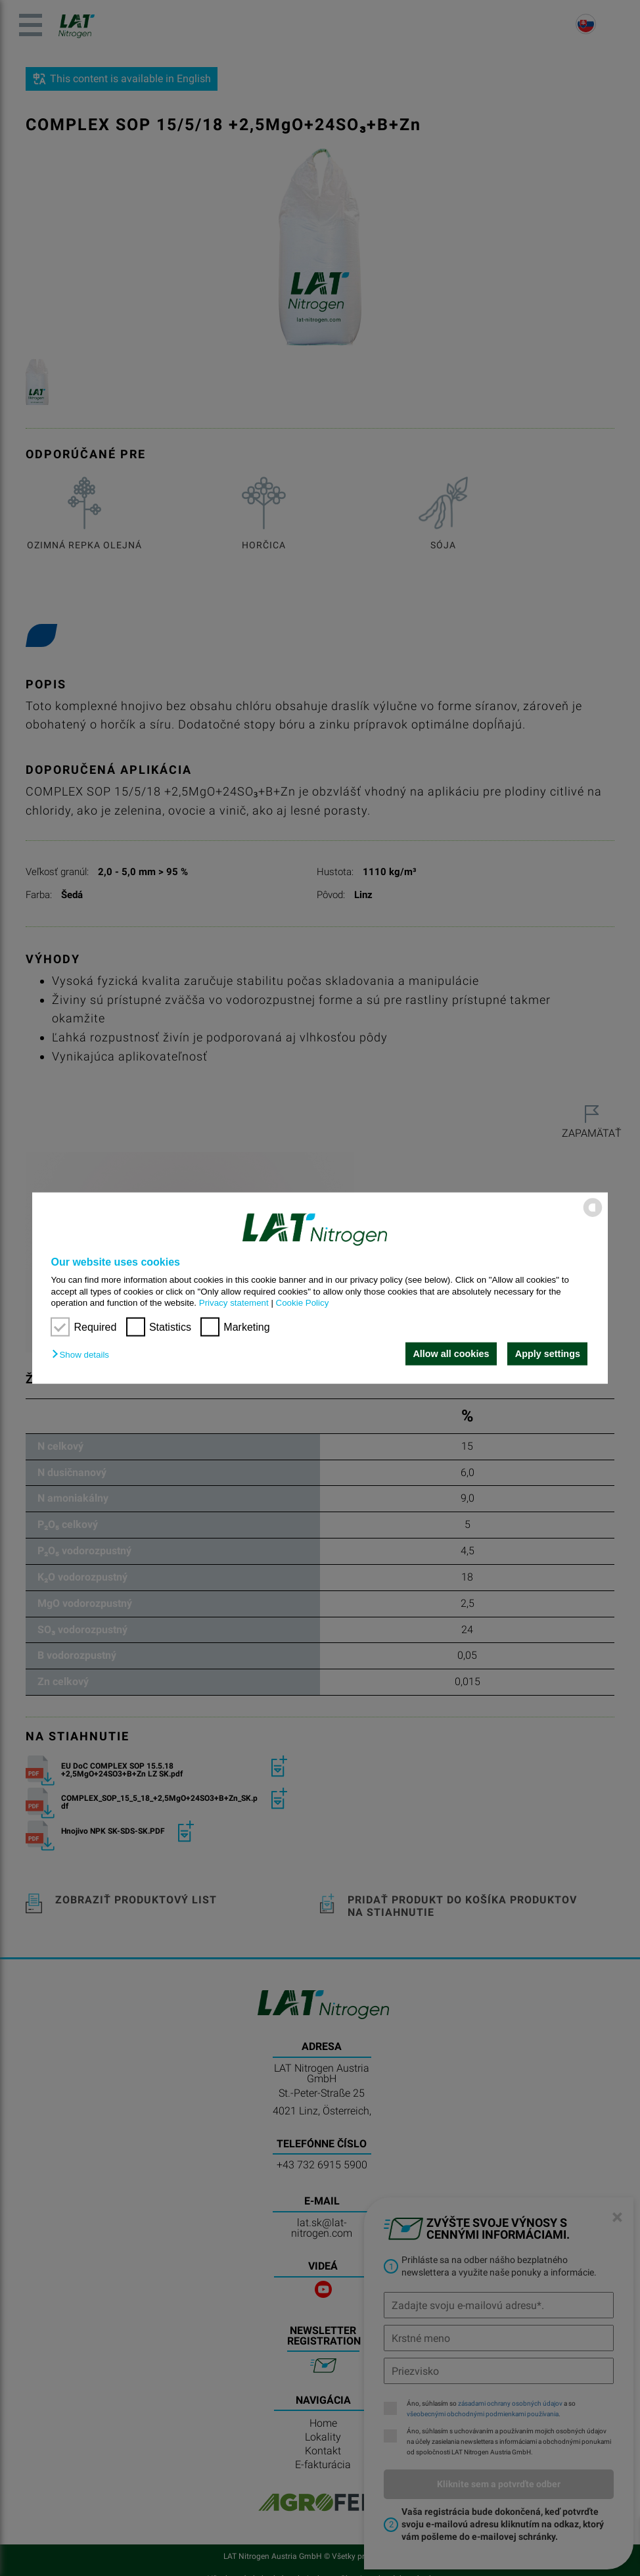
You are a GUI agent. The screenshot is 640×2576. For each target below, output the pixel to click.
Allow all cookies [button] (451, 1353)
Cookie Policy (302, 1303)
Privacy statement (234, 1303)
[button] (83, 1355)
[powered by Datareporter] (592, 1216)
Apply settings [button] (547, 1353)
